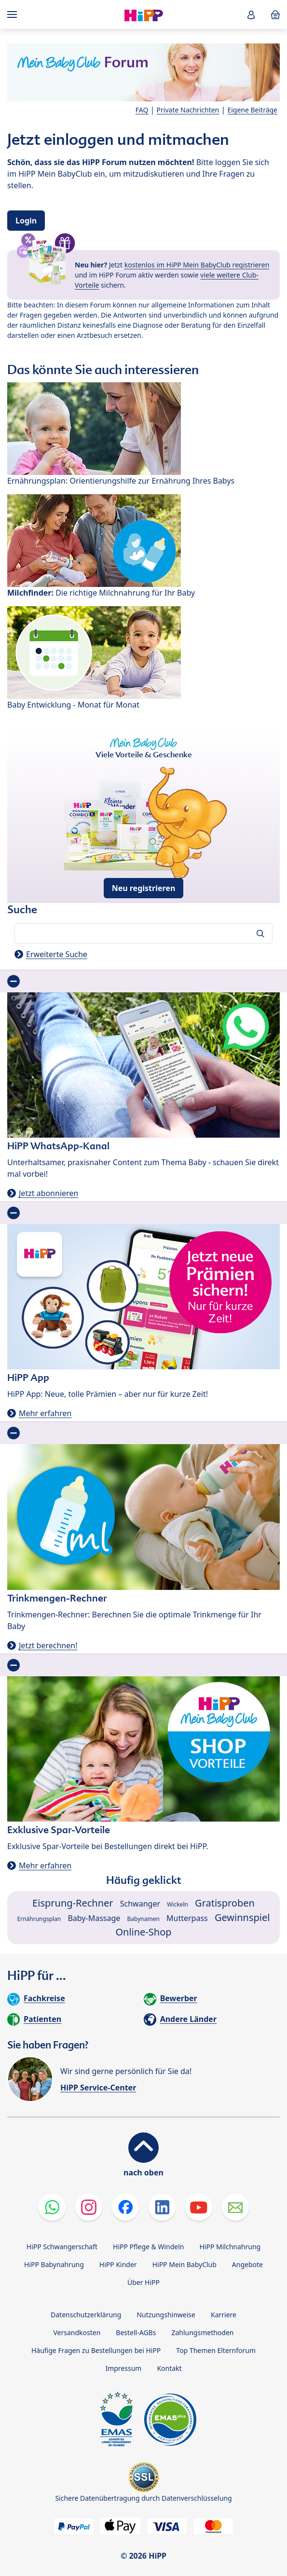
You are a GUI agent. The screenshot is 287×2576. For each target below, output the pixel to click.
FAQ (142, 109)
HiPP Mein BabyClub (184, 2264)
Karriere (223, 2314)
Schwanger (140, 1903)
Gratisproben (225, 1902)
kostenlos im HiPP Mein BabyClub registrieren (197, 264)
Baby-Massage (94, 1918)
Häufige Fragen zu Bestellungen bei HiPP (96, 2350)
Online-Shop (143, 1931)
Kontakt (169, 2368)
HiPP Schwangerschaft (62, 2246)
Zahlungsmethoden (202, 2332)
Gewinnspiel (242, 1917)
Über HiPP (143, 2282)
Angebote (247, 2264)
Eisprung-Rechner (72, 1902)
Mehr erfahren (45, 1413)
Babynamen (143, 1919)
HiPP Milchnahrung (229, 2246)
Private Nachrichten (188, 109)
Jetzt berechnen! (48, 1645)
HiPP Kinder (118, 2264)
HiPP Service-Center (98, 2087)
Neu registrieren (144, 888)
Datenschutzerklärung (86, 2314)
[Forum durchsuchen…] (143, 933)
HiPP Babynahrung (54, 2264)
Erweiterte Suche (56, 954)
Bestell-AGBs (136, 2332)
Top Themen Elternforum (216, 2350)
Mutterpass (187, 1918)
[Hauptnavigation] (14, 14)
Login (26, 220)
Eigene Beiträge (252, 109)
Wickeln (177, 1904)
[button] (251, 14)
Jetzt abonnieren (48, 1193)
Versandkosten (76, 2332)
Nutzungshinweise (166, 2314)
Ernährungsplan (39, 1919)
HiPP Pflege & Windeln (148, 2246)
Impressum (123, 2368)
